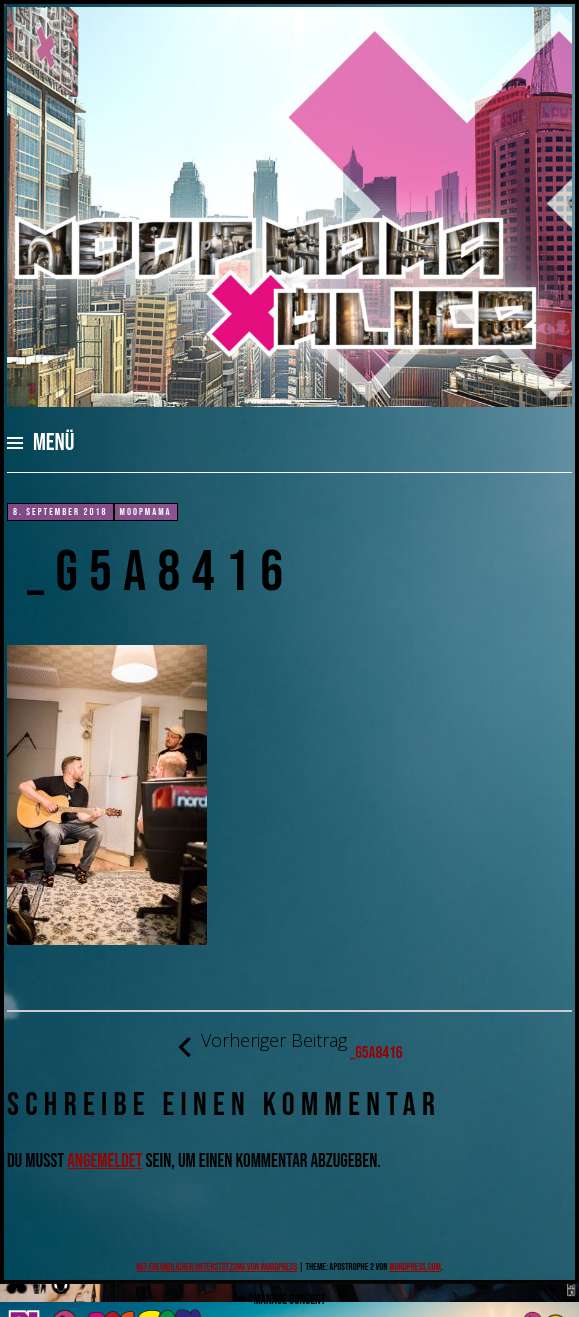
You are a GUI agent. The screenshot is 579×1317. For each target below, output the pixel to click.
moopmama (146, 512)
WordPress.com (415, 1267)
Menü (54, 442)
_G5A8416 (289, 1046)
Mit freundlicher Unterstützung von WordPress (216, 1267)
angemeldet (104, 1161)
